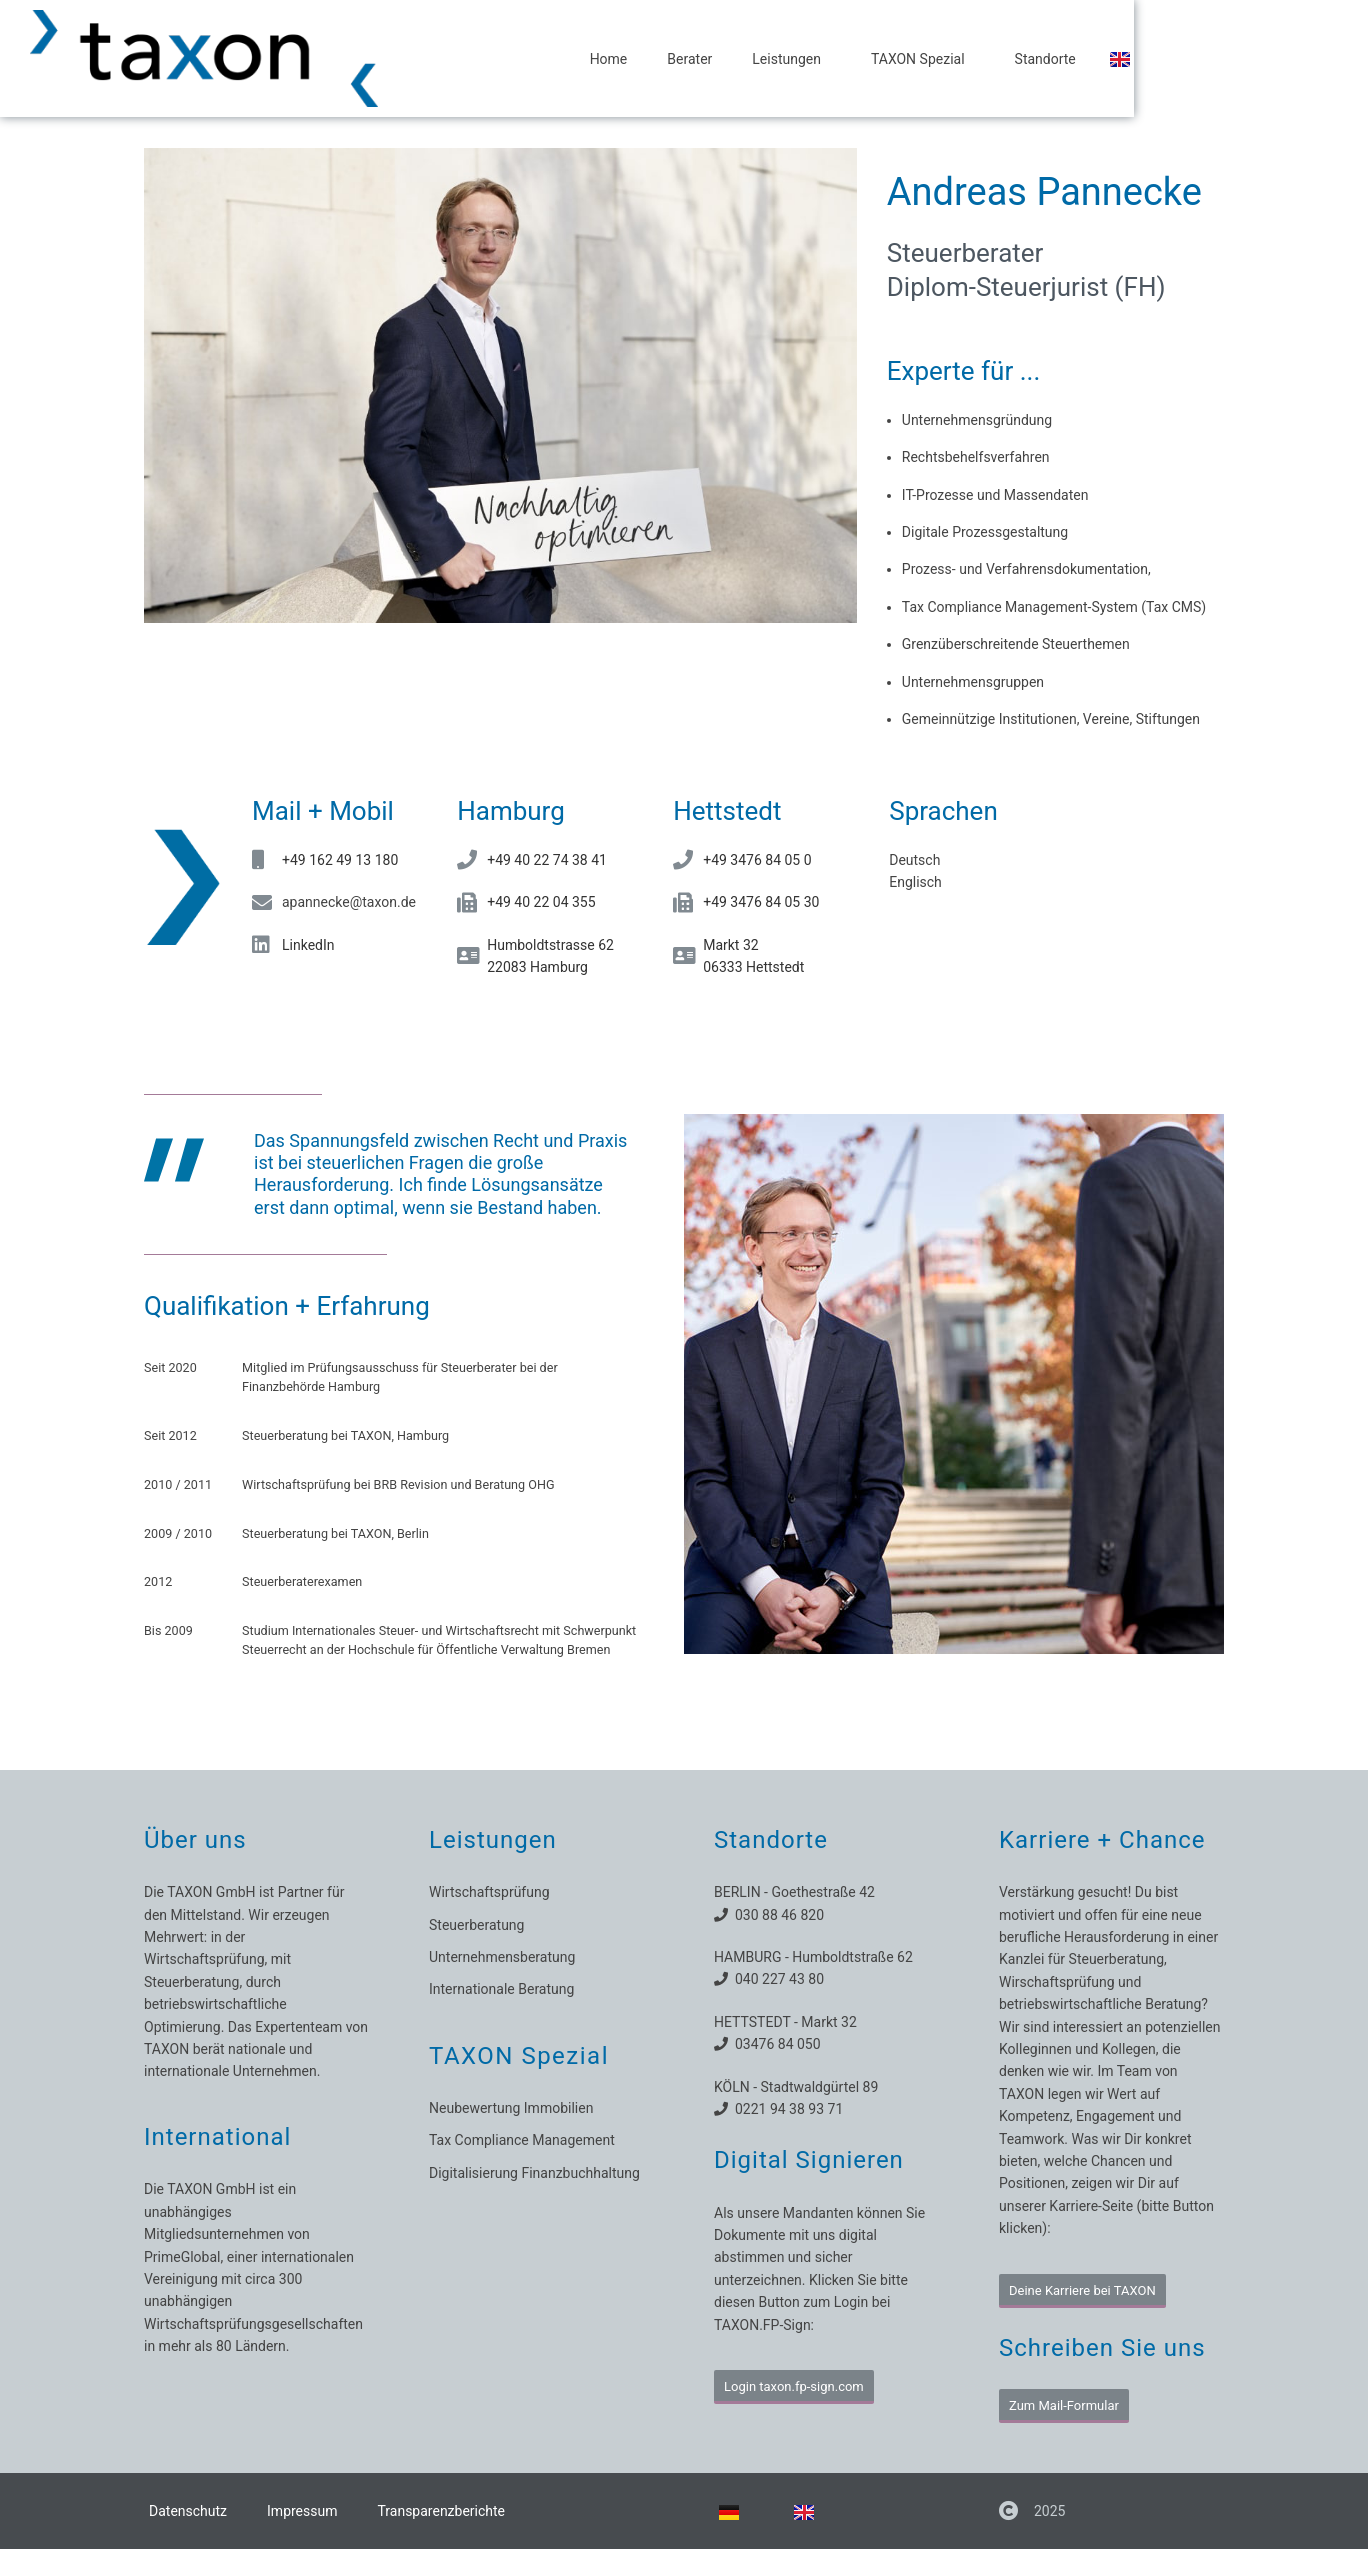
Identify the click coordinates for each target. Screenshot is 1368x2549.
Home (729, 59)
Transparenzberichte (441, 2511)
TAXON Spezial (1043, 59)
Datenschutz (188, 2511)
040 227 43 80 (776, 1979)
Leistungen (911, 59)
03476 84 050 (774, 2044)
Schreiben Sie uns (1102, 2348)
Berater (810, 59)
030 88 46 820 (776, 1915)
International (217, 2137)
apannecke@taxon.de (349, 902)
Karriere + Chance (1102, 1840)
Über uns (195, 1840)
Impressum (302, 2511)
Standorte (1165, 59)
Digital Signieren (809, 2160)
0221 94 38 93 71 (785, 2109)
